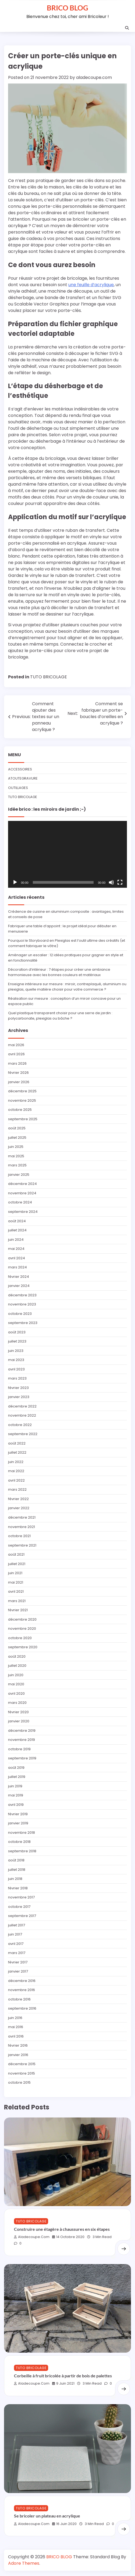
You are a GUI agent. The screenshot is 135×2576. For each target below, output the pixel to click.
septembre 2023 (22, 1322)
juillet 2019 (16, 1776)
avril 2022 (16, 1480)
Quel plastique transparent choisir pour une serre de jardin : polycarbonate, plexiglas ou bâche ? (60, 1015)
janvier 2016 (18, 2054)
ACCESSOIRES (20, 769)
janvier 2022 (18, 1508)
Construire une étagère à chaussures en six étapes (62, 2229)
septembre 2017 (22, 1915)
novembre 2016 (21, 1989)
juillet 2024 (17, 1230)
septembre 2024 (23, 1211)
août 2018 (16, 1860)
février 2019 (18, 1814)
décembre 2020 (22, 1619)
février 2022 (18, 1498)
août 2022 (17, 1443)
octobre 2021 (19, 1535)
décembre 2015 (21, 2063)
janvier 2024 (19, 1285)
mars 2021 (17, 1600)
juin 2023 (15, 1350)
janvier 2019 (18, 1823)
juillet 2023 (17, 1341)
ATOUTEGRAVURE (23, 778)
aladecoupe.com (94, 77)
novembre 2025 (22, 1100)
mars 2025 (17, 1165)
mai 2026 (16, 1044)
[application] (67, 854)
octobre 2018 (19, 1841)
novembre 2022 (22, 1415)
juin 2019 (15, 1786)
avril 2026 (16, 1054)
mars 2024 (17, 1267)
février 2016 (18, 2045)
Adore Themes (23, 2563)
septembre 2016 (22, 2008)
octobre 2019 (19, 1749)
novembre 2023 (22, 1304)
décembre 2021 (21, 1517)
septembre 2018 (22, 1851)
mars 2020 (17, 1702)
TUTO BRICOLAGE (48, 677)
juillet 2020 (17, 1665)
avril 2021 (16, 1591)
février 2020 (18, 1712)
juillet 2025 (17, 1137)
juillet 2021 (16, 1563)
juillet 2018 (16, 1869)
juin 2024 (16, 1239)
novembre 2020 (22, 1628)
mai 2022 (16, 1470)
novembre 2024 (22, 1193)
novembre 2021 (21, 1526)
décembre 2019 (21, 1730)
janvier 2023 (18, 1396)
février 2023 (18, 1387)
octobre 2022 (20, 1424)
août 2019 (16, 1767)
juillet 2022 (17, 1452)
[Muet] (111, 882)
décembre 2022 (22, 1406)
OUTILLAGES (18, 787)
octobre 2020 (20, 1637)
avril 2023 (16, 1369)
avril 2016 (16, 2036)
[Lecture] (15, 882)
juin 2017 (15, 1934)
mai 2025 (16, 1156)
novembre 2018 (21, 1832)
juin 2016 (15, 2017)
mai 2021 (15, 1582)
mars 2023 (17, 1378)
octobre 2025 (20, 1109)
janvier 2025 (18, 1174)
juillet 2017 (16, 1925)
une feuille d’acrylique (91, 285)
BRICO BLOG (67, 7)
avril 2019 (16, 1804)
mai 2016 (15, 2026)
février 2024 (18, 1276)
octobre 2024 (20, 1202)
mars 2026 (17, 1063)
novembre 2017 (21, 1897)
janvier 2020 (18, 1721)
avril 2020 (16, 1693)
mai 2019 (15, 1795)
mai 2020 (16, 1684)
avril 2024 (16, 1258)
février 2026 (18, 1072)
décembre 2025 (22, 1091)
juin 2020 (15, 1675)
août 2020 (17, 1656)
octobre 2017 (19, 1906)
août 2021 (16, 1554)
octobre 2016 (19, 1999)
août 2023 (17, 1332)
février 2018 (18, 1888)
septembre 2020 (22, 1647)
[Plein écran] (120, 882)
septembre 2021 (22, 1545)
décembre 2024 (22, 1183)
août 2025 (17, 1128)
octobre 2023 (20, 1313)
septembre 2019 (22, 1758)
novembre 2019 (21, 1739)
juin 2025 (15, 1146)
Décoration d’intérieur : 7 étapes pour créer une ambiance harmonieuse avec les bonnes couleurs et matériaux (59, 972)
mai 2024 (16, 1248)
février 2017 (17, 1962)
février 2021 (18, 1610)
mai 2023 (16, 1359)
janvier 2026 (18, 1082)
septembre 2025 (22, 1119)
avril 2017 (15, 1943)
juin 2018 (15, 1878)
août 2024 (17, 1221)
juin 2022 (15, 1461)
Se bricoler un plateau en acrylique (47, 2515)
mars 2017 (16, 1952)
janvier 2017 (18, 1971)
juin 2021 (15, 1573)
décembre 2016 (21, 1980)
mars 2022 (17, 1489)
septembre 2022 (22, 1433)
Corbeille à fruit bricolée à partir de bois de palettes (63, 2375)
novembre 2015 (21, 2073)
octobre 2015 (19, 2082)
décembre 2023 (22, 1295)
